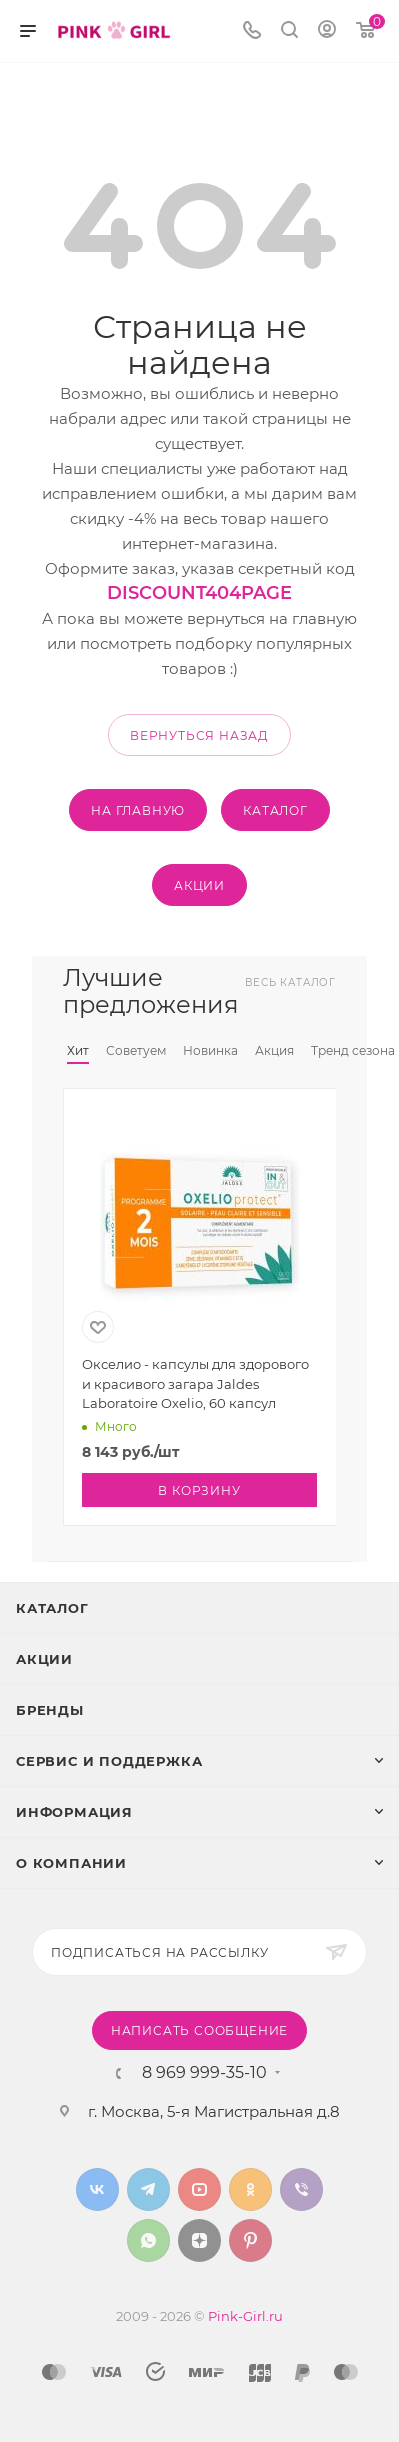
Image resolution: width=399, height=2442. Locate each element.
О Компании (71, 1863)
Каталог (52, 1608)
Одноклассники (250, 2189)
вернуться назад (199, 735)
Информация (74, 1812)
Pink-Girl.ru (245, 2316)
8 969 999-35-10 (204, 2073)
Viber (301, 2189)
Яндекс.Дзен (199, 2240)
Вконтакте (97, 2189)
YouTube (199, 2189)
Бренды (50, 1710)
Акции (44, 1659)
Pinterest (250, 2240)
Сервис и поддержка (109, 1761)
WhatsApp (148, 2240)
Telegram (148, 2189)
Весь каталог (290, 982)
